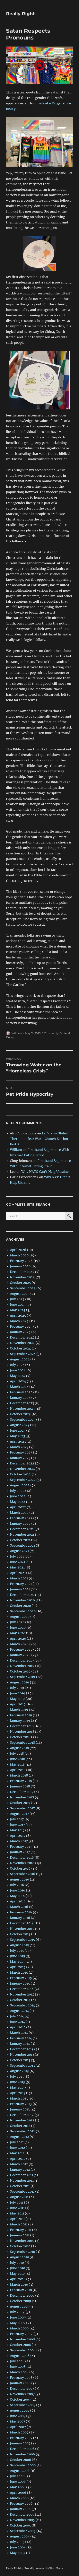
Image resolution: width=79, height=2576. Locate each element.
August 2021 (19, 1551)
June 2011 (17, 2208)
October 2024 (20, 1348)
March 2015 (19, 1972)
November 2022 (22, 1469)
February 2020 (21, 1649)
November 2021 (22, 1534)
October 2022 (20, 1474)
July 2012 (17, 2142)
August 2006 (20, 2471)
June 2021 (17, 1562)
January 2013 (20, 2109)
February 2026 (21, 1261)
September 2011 (22, 2191)
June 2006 (18, 2482)
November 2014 (22, 1994)
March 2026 (19, 1255)
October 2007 (20, 2399)
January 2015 (20, 1983)
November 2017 (22, 1797)
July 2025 (17, 1299)
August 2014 (19, 2011)
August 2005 (20, 2536)
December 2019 (22, 1660)
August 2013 (19, 2071)
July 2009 (17, 2312)
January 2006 (20, 2509)
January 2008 (20, 2383)
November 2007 (22, 2394)
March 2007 (19, 2432)
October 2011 (20, 2186)
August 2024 (20, 1359)
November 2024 (22, 1343)
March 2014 (19, 2033)
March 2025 (19, 1321)
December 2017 (21, 1792)
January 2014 (20, 2044)
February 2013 (21, 2104)
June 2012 (17, 2148)
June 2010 (17, 2268)
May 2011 (17, 2213)
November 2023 (22, 1408)
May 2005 (17, 2553)
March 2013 (19, 2098)
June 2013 (17, 2082)
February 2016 (21, 1912)
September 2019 (22, 1677)
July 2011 (16, 2202)
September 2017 (22, 1808)
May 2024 (17, 1376)
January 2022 (20, 1523)
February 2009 (21, 2334)
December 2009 (22, 2295)
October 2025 (20, 1283)
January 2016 (20, 1918)
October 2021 (20, 1540)
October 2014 (20, 2000)
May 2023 (17, 1436)
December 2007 (22, 2388)
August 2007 (19, 2410)
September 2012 (22, 2131)
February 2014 (21, 2038)
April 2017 (17, 1836)
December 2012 (22, 2115)
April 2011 (17, 2219)
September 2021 (22, 1545)
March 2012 (19, 2164)
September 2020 (23, 1611)
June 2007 (17, 2416)
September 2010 (22, 2252)
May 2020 (17, 1633)
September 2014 (22, 2005)
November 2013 (22, 2054)
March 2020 (19, 1644)
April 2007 (18, 2427)
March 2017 (19, 1841)
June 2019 (17, 1693)
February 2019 (21, 1715)
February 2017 (21, 1846)
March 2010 (19, 2284)
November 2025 (22, 1277)
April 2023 (18, 1441)
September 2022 (23, 1480)
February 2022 (21, 1518)
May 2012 (17, 2153)
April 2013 (17, 2093)
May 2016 (17, 1896)
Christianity (51, 1033)
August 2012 (19, 2137)
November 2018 (22, 1731)
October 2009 (20, 2301)
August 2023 (19, 1425)
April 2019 (18, 1704)
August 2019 (19, 1682)
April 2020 (18, 1638)
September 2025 (23, 1288)
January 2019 (20, 1721)
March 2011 (18, 2224)
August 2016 (19, 1879)
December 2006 (22, 2449)
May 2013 (17, 2087)
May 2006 (17, 2487)
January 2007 (20, 2443)
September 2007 (22, 2405)
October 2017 (20, 1803)
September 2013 (22, 2065)
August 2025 (20, 1294)
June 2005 (18, 2547)
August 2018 (19, 1748)
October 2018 (20, 1737)
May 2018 (17, 1764)
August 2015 (19, 1945)
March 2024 (19, 1387)
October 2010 (20, 2246)
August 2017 (19, 1814)
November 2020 (22, 1600)
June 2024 (18, 1370)
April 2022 (18, 1507)
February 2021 (21, 1584)
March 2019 (19, 1710)
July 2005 (17, 2542)
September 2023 (22, 1419)
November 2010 (22, 2241)
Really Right (20, 13)
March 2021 (19, 1578)
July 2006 (17, 2476)
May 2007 (17, 2421)
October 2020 (20, 1606)
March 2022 (19, 1513)
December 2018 (22, 1726)
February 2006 (21, 2503)
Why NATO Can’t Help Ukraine (45, 1172)
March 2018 (19, 1775)
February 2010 (21, 2290)
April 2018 (17, 1770)
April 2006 (18, 2492)
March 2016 (19, 1907)
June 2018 (17, 1759)
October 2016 (20, 1868)
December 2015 (22, 1923)
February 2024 (21, 1392)
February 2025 (21, 1326)
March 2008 (19, 2372)
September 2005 (23, 2531)
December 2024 (22, 1337)
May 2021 (17, 1567)
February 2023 (21, 1452)
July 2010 (17, 2263)
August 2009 (20, 2306)
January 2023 (20, 1458)
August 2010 (19, 2257)
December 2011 (21, 2175)
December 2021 (22, 1529)
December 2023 (22, 1403)
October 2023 (20, 1414)
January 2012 (20, 2169)
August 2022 (20, 1485)
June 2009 (18, 2317)
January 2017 (20, 1852)
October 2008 (20, 2345)
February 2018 (21, 1781)
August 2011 (19, 2197)
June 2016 (17, 1890)
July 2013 (17, 2076)
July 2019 (17, 1688)
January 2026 (20, 1266)
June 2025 (18, 1304)
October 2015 (20, 1934)
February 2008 (21, 2378)
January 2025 (20, 1332)
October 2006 (20, 2460)
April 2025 (18, 1315)
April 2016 (18, 1901)
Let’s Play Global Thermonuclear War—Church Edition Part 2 (39, 1138)
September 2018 (22, 1742)
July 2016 (17, 1885)
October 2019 (20, 1671)
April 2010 (17, 2279)
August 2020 (20, 1617)
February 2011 (20, 2230)
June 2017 (17, 1825)
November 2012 (22, 2120)
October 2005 (20, 2525)
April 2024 (18, 1381)
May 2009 (17, 2323)
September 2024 (23, 1354)
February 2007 (21, 2438)
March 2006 (19, 2498)
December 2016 (22, 1857)
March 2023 (19, 1447)
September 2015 (22, 1940)
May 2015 (17, 1961)
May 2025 (17, 1310)
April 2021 (17, 1573)
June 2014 (17, 2022)
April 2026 (18, 1250)
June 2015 (17, 1956)
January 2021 (20, 1589)
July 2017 (17, 1819)
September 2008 (23, 2350)
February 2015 (21, 1978)
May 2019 (17, 1699)
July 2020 (17, 1622)
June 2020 (18, 1627)
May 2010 (17, 2273)
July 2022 (17, 1491)
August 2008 (20, 2356)
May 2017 (17, 1830)
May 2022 (17, 1502)
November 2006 (22, 2454)
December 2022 (22, 1463)
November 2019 (22, 1666)
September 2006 (23, 2465)
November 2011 (22, 2180)
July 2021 (17, 1556)
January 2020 (20, 1655)
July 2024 (17, 1365)
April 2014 (17, 2027)
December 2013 (21, 2049)
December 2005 (22, 2514)
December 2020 (22, 1595)
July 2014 (17, 2016)
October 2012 (20, 2126)
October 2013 (20, 2060)
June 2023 (17, 1430)
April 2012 (17, 2159)
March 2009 (19, 2328)
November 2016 (22, 1863)
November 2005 (22, 2520)
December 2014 (22, 1989)
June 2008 (18, 2367)
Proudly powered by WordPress (43, 2568)
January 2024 (20, 1398)
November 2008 (22, 2339)
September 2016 (22, 1874)
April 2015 (17, 1967)
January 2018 (20, 1786)
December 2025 (22, 1272)
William (17, 1033)
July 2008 (17, 2361)
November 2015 (22, 1929)
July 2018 (17, 1753)
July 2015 (17, 1950)
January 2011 (19, 2235)
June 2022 (18, 1496)
